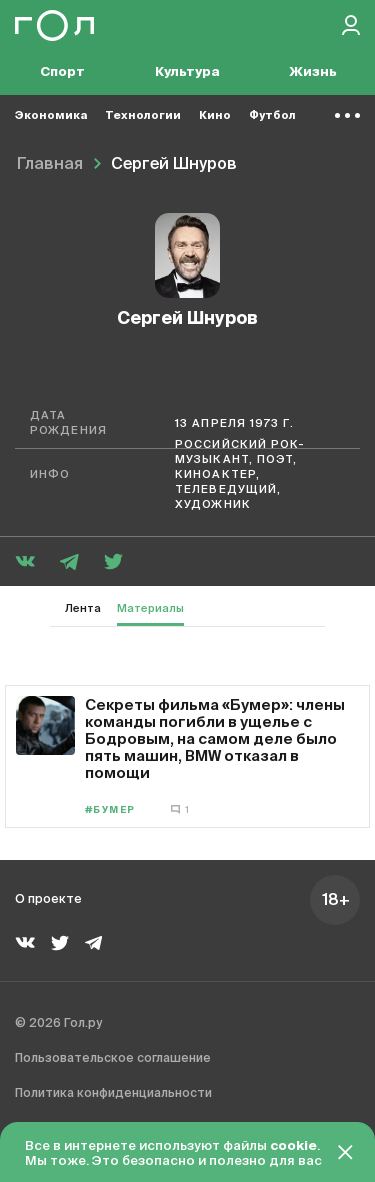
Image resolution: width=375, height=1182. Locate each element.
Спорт (62, 72)
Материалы (150, 608)
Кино (215, 115)
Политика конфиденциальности (113, 1094)
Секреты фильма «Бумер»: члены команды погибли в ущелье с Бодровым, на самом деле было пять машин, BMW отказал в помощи (215, 738)
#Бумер (110, 810)
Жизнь (313, 72)
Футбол (272, 115)
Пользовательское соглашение (113, 1059)
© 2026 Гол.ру (58, 1024)
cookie (293, 1146)
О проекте (48, 900)
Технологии (143, 115)
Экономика (51, 115)
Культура (187, 72)
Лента (83, 608)
